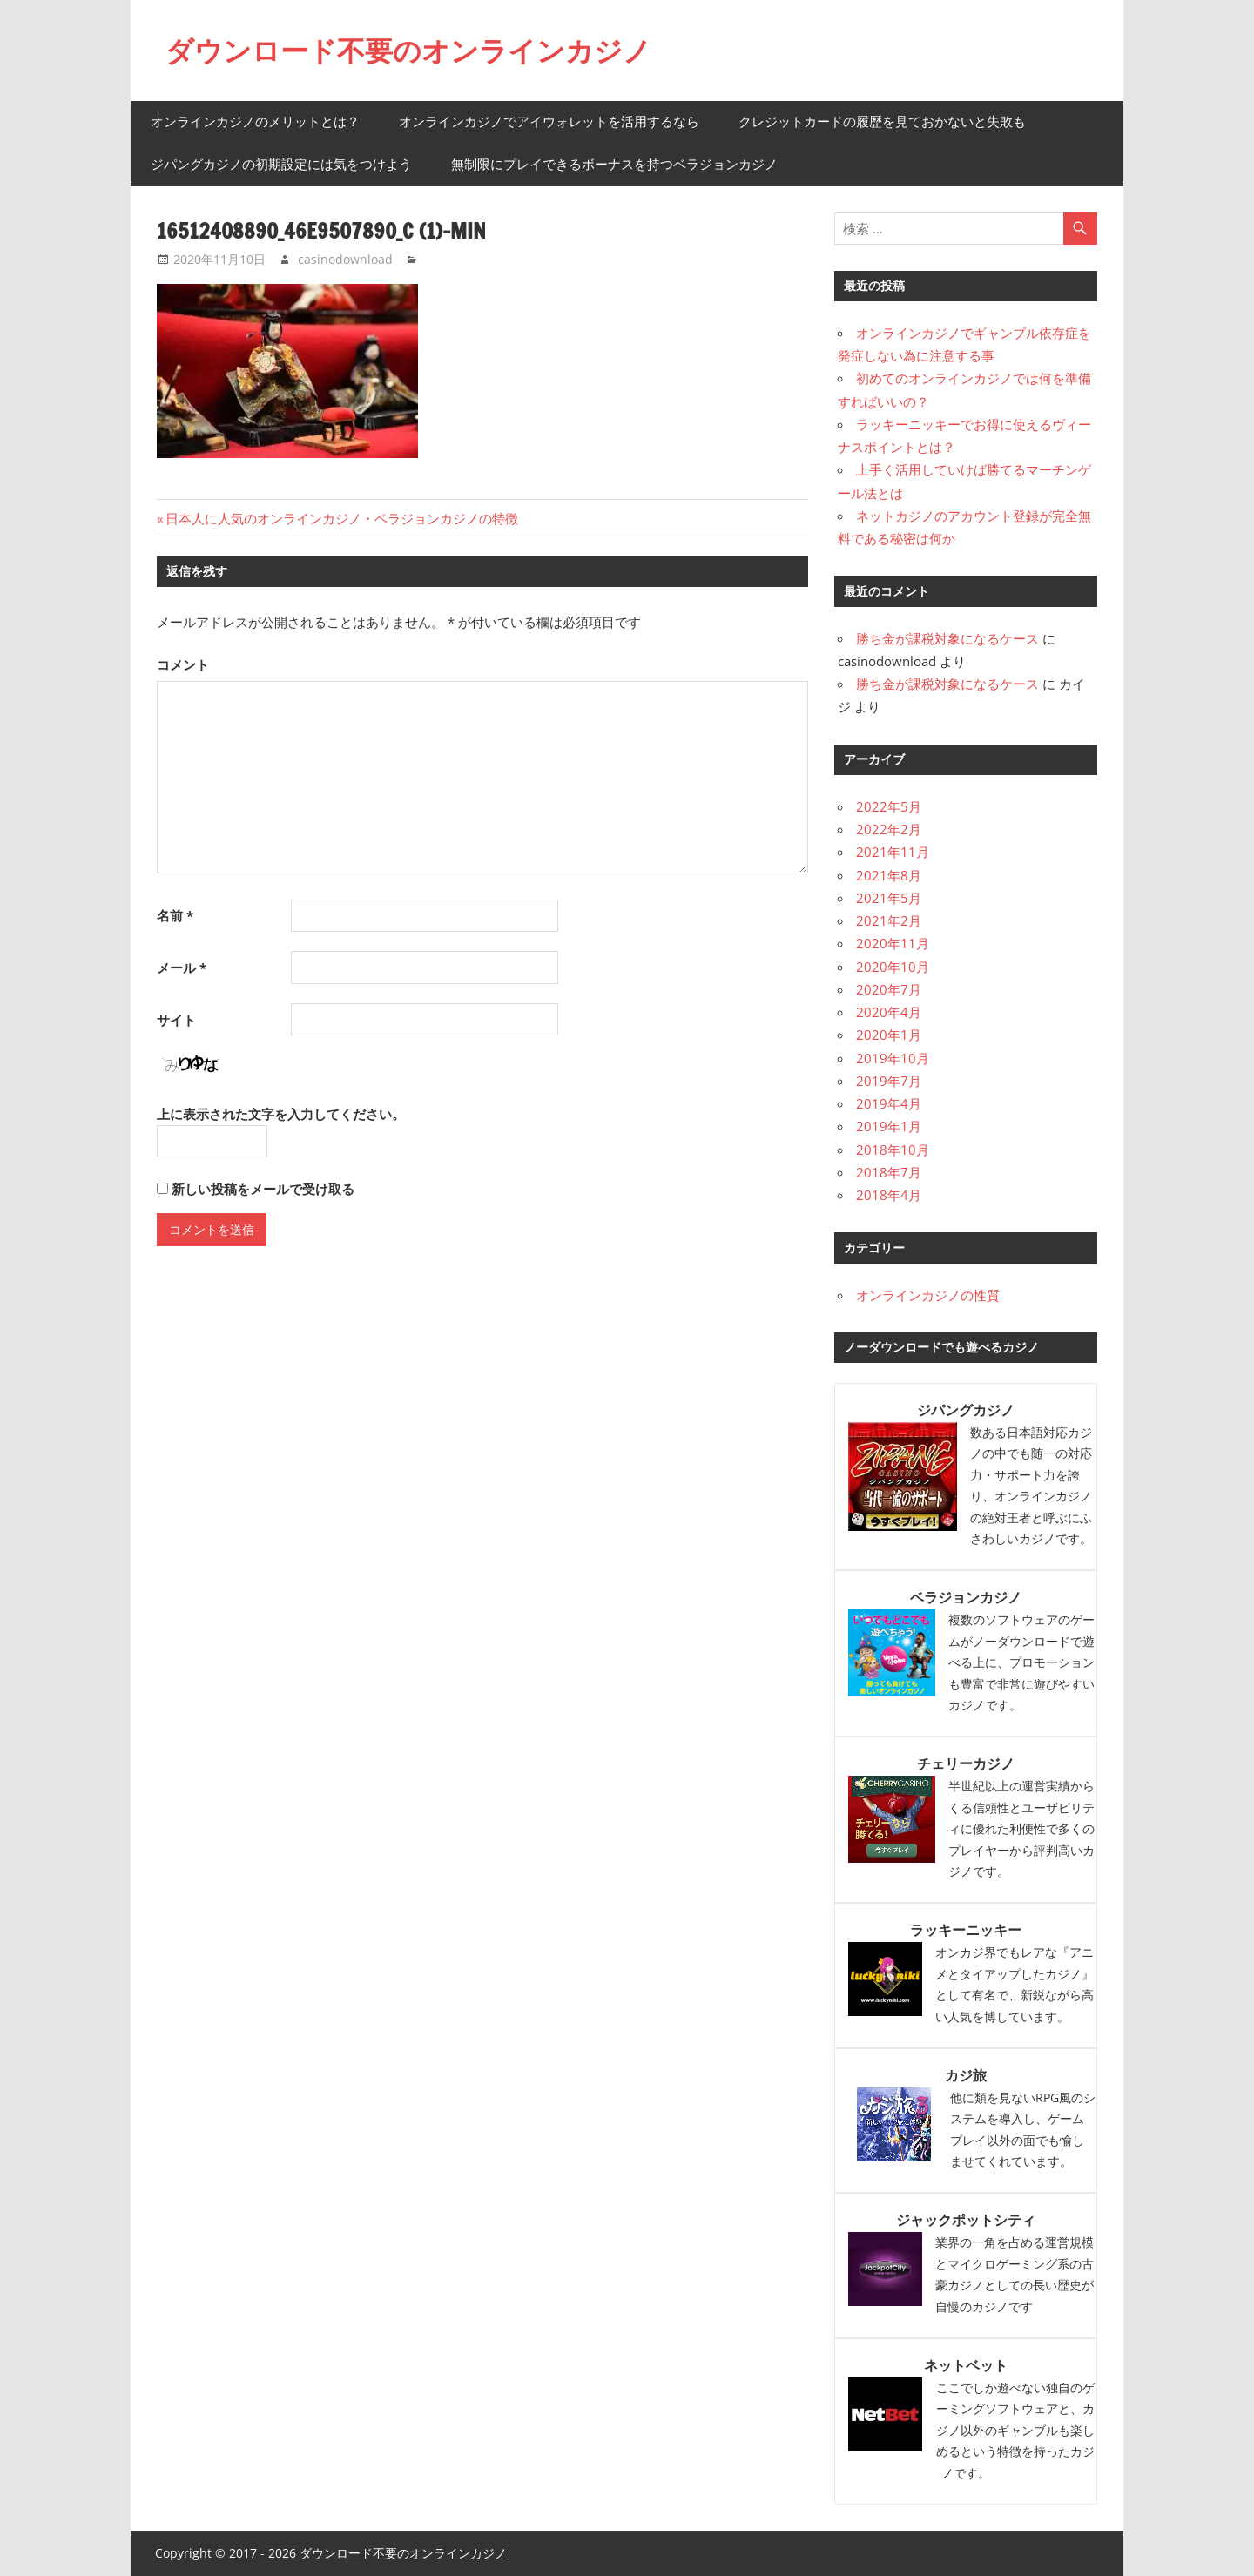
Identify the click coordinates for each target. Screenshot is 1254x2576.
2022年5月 (888, 806)
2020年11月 (892, 943)
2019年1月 (888, 1126)
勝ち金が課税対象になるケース (947, 638)
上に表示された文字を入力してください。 (281, 1114)
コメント (183, 664)
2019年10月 (892, 1058)
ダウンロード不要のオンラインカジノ (408, 50)
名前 (175, 915)
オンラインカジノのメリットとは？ (255, 121)
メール (181, 967)
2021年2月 (888, 920)
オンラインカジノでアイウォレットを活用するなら (549, 121)
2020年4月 (888, 1012)
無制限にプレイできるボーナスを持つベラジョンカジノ (614, 164)
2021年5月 (888, 898)
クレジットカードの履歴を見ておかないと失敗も (882, 121)
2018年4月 (888, 1195)
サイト (176, 1019)
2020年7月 (888, 989)
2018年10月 (892, 1149)
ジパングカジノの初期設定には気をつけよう (281, 164)
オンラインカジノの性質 (928, 1295)
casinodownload (345, 259)
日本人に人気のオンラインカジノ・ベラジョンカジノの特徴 (341, 518)
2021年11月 (892, 851)
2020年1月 (888, 1034)
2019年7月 (888, 1080)
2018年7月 (888, 1172)
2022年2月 (888, 829)
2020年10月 (892, 966)
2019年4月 (888, 1103)
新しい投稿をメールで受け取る (263, 1188)
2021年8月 (888, 875)
